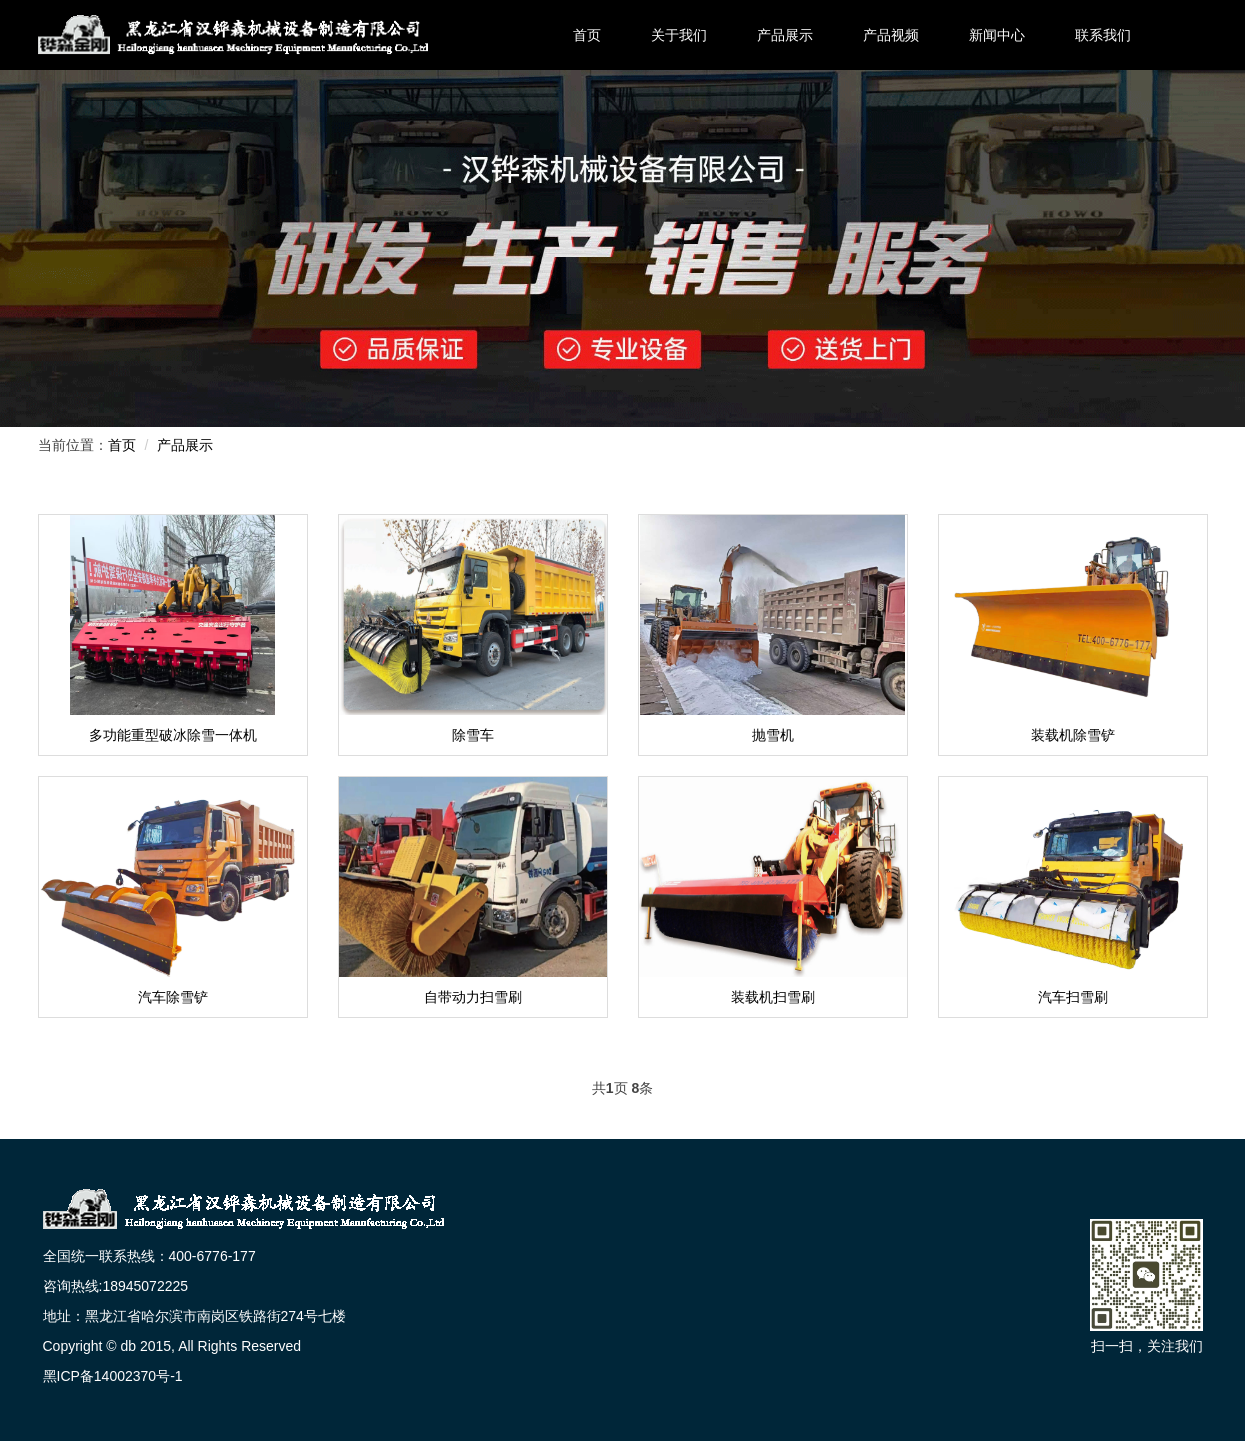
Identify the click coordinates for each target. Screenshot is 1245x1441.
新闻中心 (997, 35)
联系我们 (1103, 35)
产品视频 (891, 35)
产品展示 (785, 35)
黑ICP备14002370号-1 (113, 1376)
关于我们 (679, 35)
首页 (587, 35)
